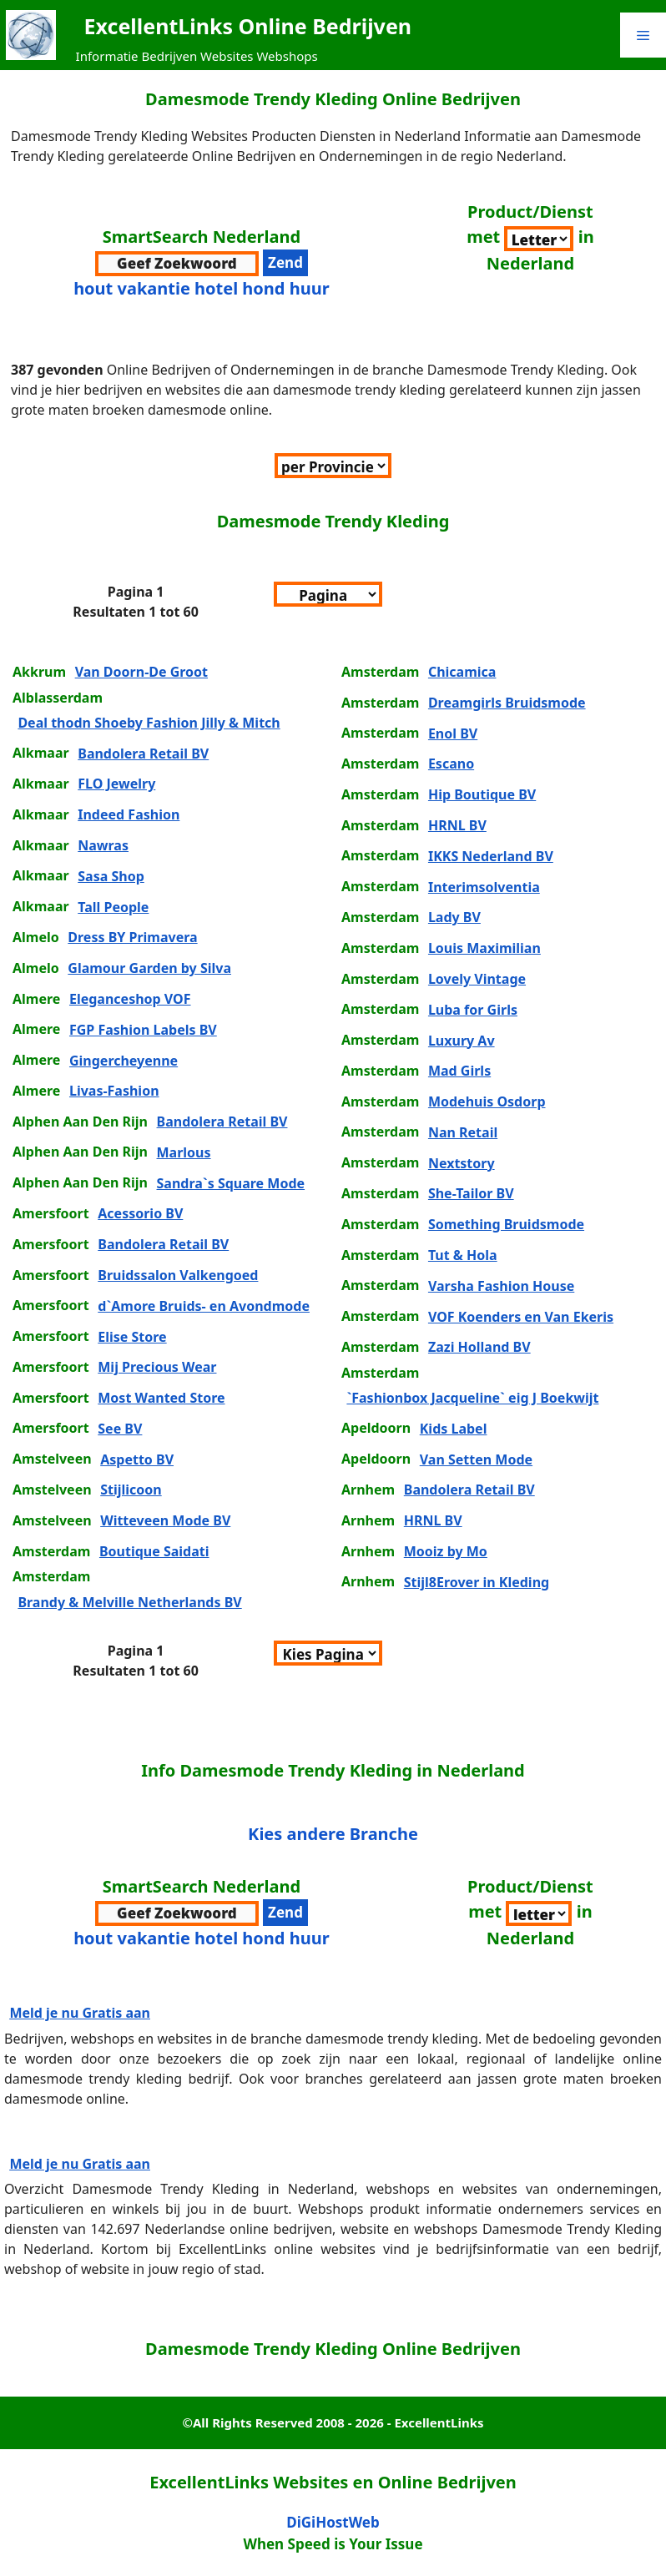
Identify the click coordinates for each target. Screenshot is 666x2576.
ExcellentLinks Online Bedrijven (247, 26)
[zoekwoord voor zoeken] (177, 263)
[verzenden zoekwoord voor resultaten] (285, 263)
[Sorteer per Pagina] (328, 594)
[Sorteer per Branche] (538, 238)
